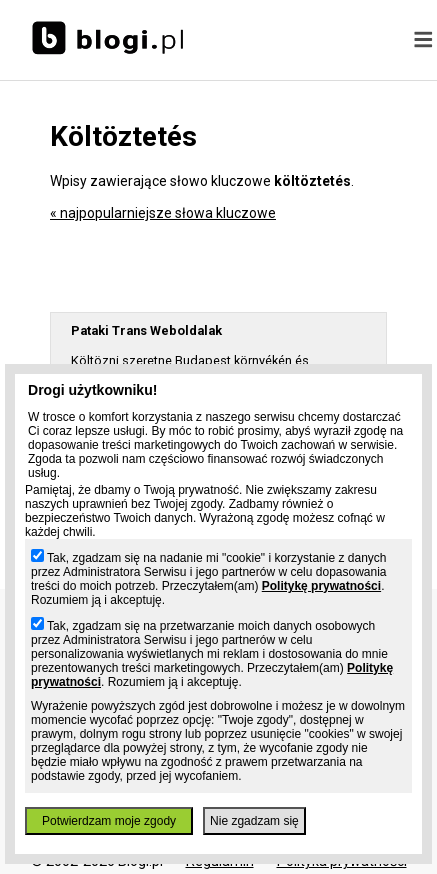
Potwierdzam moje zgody (109, 821)
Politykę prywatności (321, 586)
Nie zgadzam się (254, 821)
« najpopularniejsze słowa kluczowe (163, 213)
